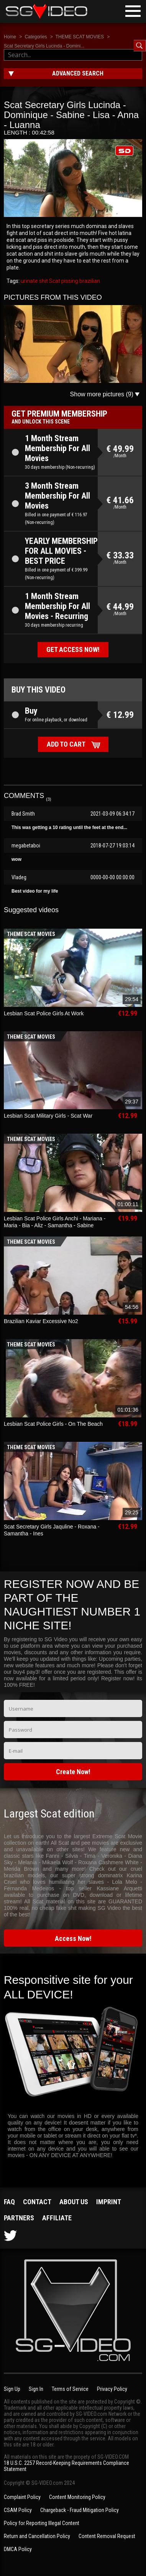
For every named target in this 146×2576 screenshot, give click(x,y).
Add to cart (66, 744)
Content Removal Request (107, 2536)
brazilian (89, 281)
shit (43, 281)
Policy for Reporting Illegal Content (41, 2523)
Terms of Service (70, 2389)
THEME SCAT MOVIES (80, 36)
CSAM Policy (18, 2510)
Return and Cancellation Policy (37, 2536)
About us (73, 2202)
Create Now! (73, 1772)
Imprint (108, 2202)
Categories (36, 36)
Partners (19, 2218)
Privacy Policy (112, 2389)
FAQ (9, 2202)
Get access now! (73, 649)
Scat (54, 281)
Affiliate (57, 2218)
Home (10, 36)
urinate (29, 281)
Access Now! (73, 1938)
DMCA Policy (18, 2549)
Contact (37, 2202)
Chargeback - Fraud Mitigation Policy (79, 2510)
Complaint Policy (22, 2497)
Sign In (36, 2389)
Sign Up (12, 2389)
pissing (69, 281)
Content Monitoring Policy (77, 2497)
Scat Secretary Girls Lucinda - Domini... (44, 46)
